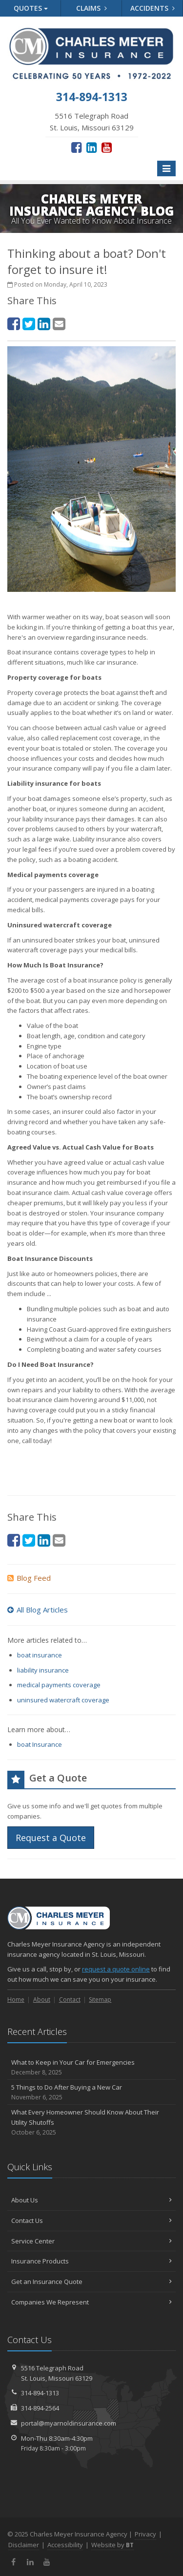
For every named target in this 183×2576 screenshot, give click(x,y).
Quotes (31, 8)
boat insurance (39, 1655)
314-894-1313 (40, 2392)
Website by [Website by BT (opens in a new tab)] (112, 2544)
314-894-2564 (40, 2408)
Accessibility (65, 2544)
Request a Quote (51, 1837)
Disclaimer (23, 2544)
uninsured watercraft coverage (63, 1700)
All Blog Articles (37, 1609)
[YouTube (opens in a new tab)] (107, 147)
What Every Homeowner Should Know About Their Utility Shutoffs (91, 2122)
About (41, 1999)
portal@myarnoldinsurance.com (68, 2423)
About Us (91, 2200)
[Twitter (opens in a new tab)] (28, 324)
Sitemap (100, 1999)
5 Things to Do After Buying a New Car (91, 2092)
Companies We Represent (91, 2302)
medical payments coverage (59, 1684)
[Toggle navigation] (166, 168)
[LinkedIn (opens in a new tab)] (91, 147)
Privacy (145, 2534)
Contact (70, 1999)
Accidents (152, 8)
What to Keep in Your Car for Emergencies (91, 2067)
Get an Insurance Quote (91, 2281)
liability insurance (43, 1670)
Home (15, 1999)
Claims (91, 8)
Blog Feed (29, 1578)
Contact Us (91, 2220)
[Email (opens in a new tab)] (59, 324)
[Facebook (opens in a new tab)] (76, 147)
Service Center (91, 2241)
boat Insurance (39, 1744)
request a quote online (116, 1969)
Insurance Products (91, 2261)
